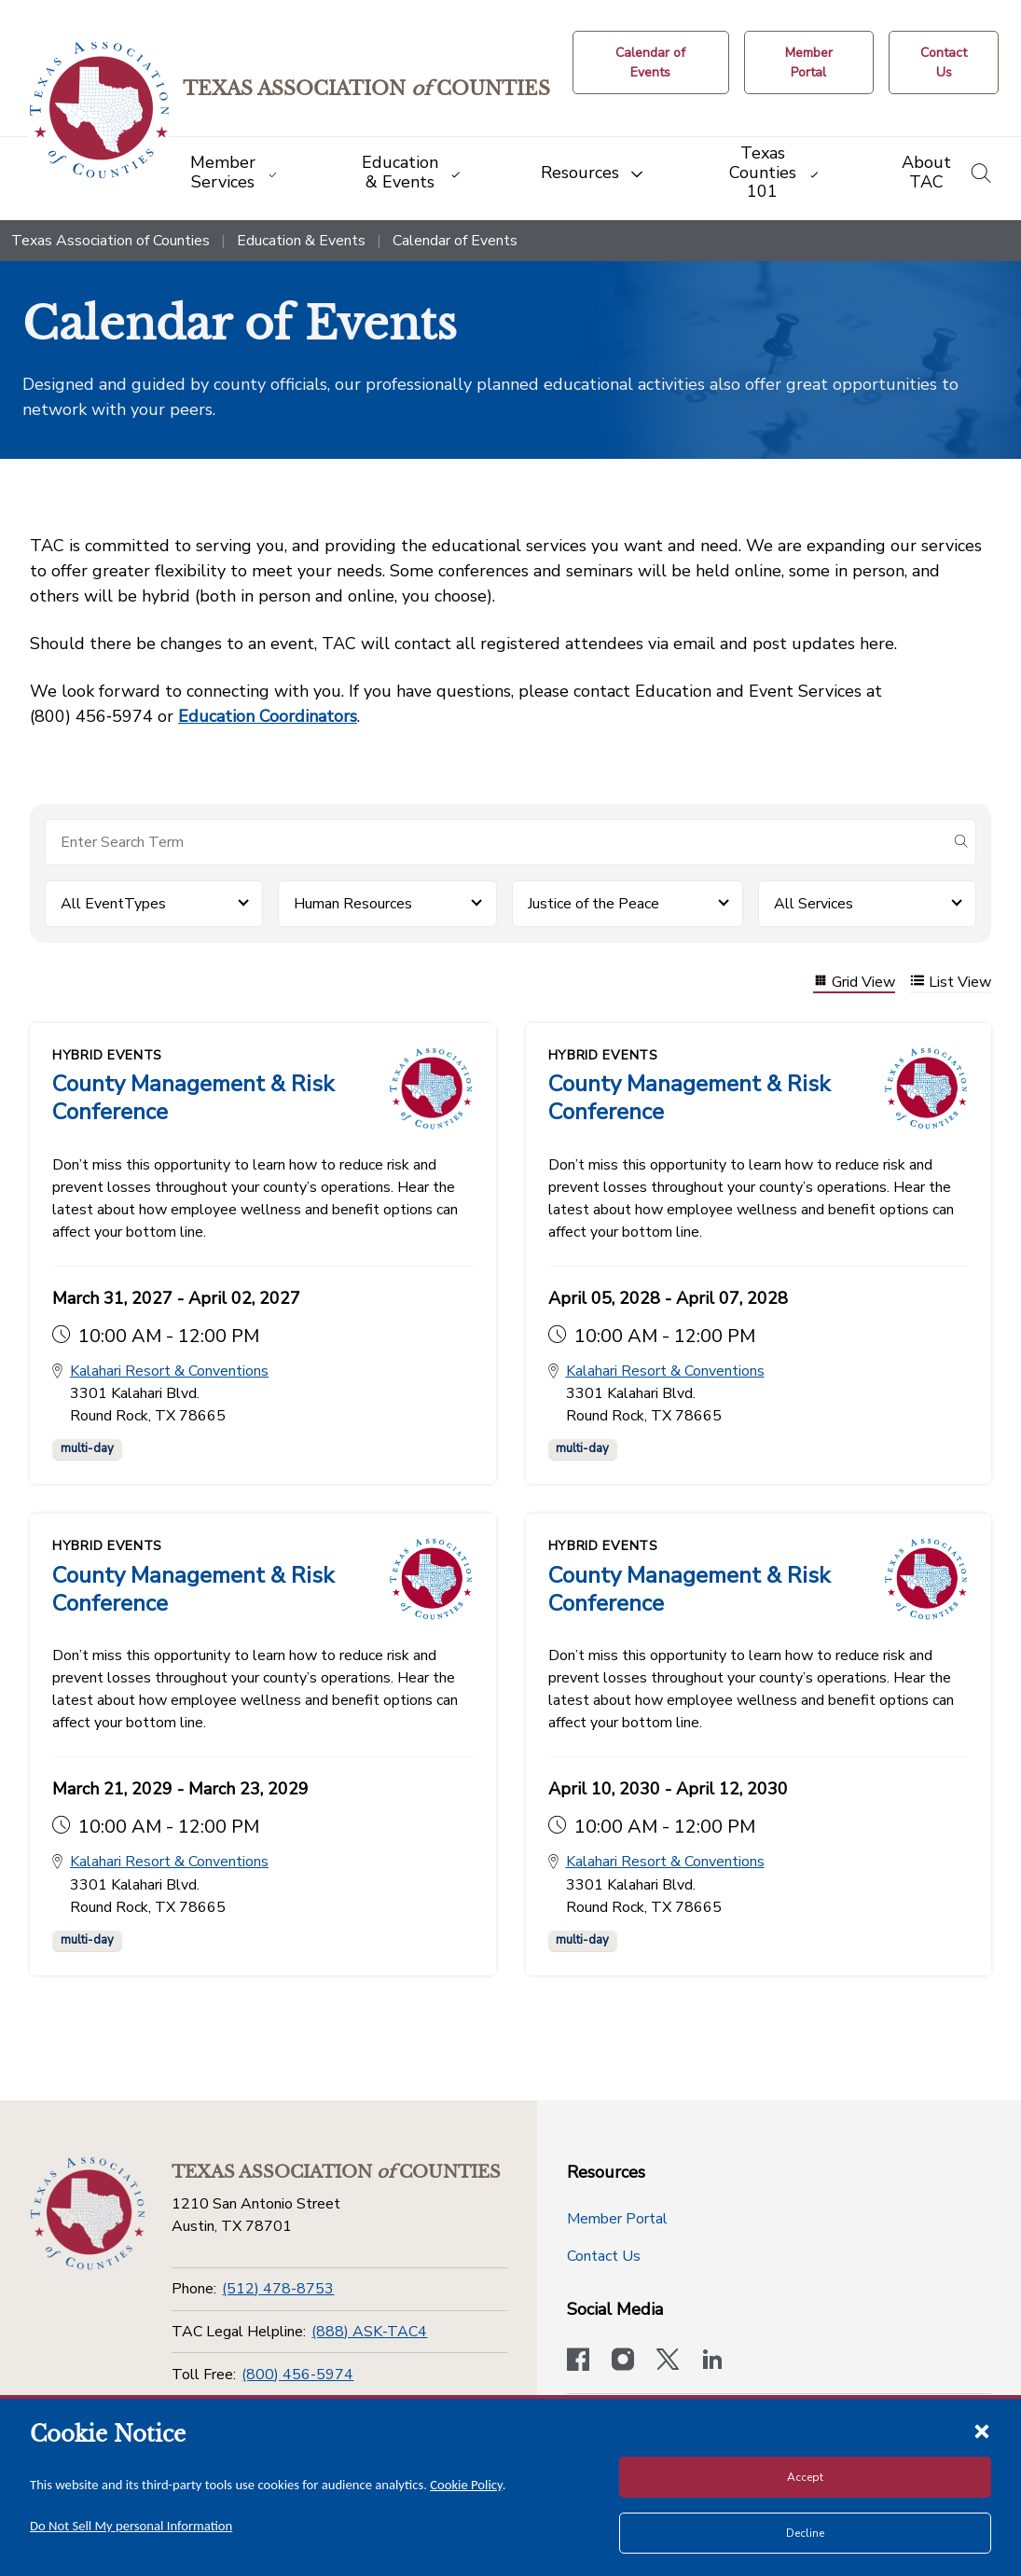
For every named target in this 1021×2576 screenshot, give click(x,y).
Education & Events (301, 240)
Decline (805, 2533)
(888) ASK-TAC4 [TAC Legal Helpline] (369, 2331)
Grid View (854, 982)
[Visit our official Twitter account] (667, 2361)
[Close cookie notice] (982, 2430)
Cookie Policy (466, 2484)
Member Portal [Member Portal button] (617, 2219)
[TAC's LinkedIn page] (712, 2361)
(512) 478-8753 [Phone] (278, 2288)
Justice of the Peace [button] (593, 903)
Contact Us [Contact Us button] (604, 2256)
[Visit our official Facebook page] (578, 2361)
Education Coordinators (267, 716)
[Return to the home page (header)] (104, 110)
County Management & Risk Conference (193, 1098)
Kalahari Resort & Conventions (169, 1373)
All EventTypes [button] (113, 903)
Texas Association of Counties (110, 240)
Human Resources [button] (353, 903)
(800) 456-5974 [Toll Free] (297, 2374)
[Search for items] (495, 842)
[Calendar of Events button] (655, 62)
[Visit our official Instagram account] (623, 2361)
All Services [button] (813, 903)
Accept (805, 2477)
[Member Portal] (811, 62)
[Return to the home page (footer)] (86, 2212)
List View (950, 982)
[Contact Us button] (944, 62)
